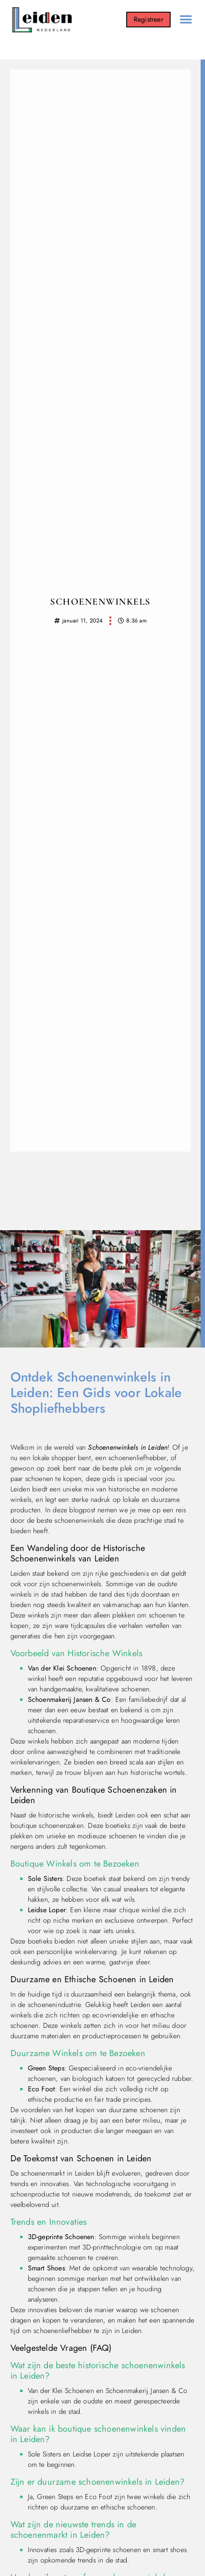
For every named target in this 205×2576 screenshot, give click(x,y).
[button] (186, 20)
